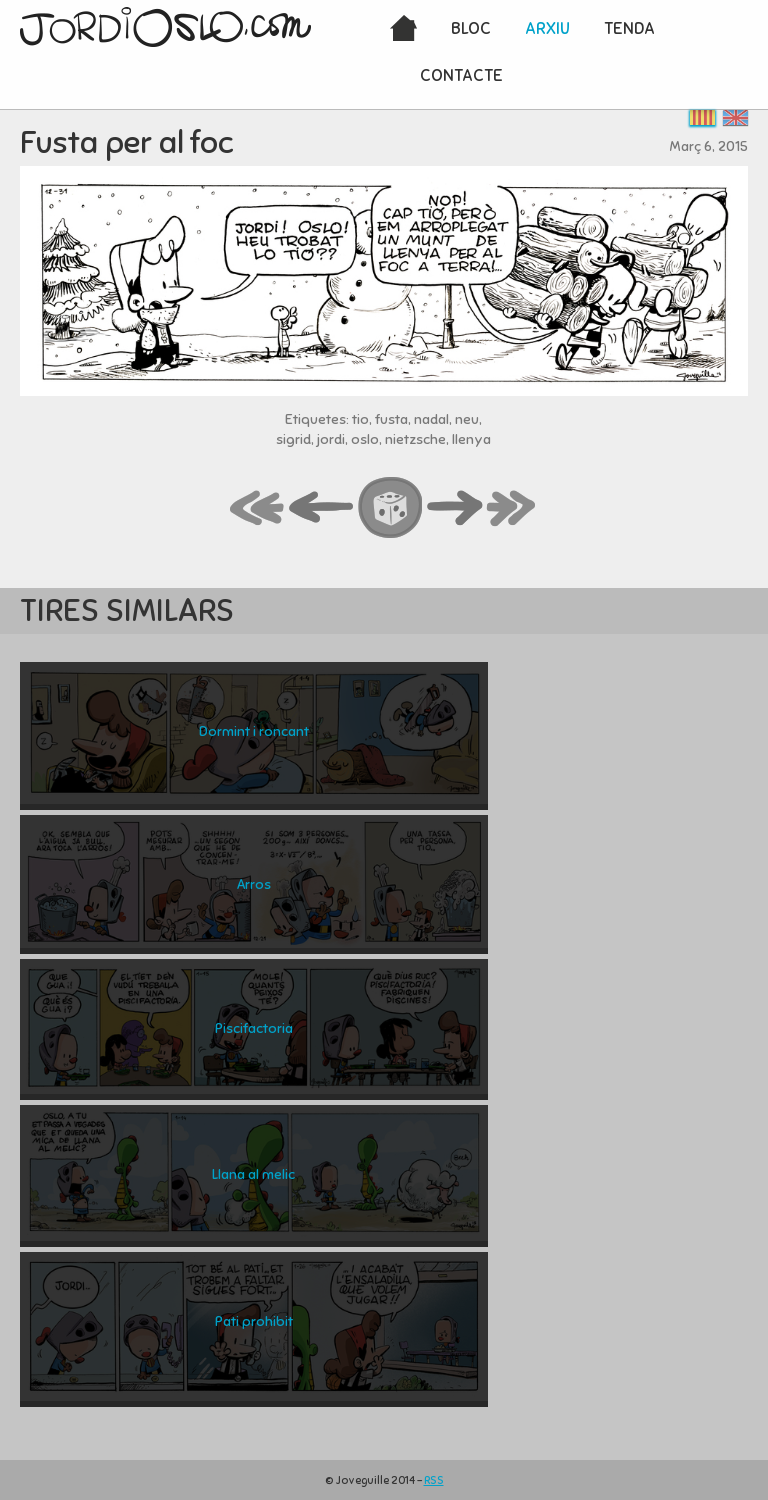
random (391, 509)
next (455, 509)
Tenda (629, 28)
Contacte (461, 75)
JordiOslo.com (165, 27)
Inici (403, 30)
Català (702, 117)
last (512, 509)
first (258, 509)
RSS (434, 1480)
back (322, 509)
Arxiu (547, 28)
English (735, 117)
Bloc (471, 28)
